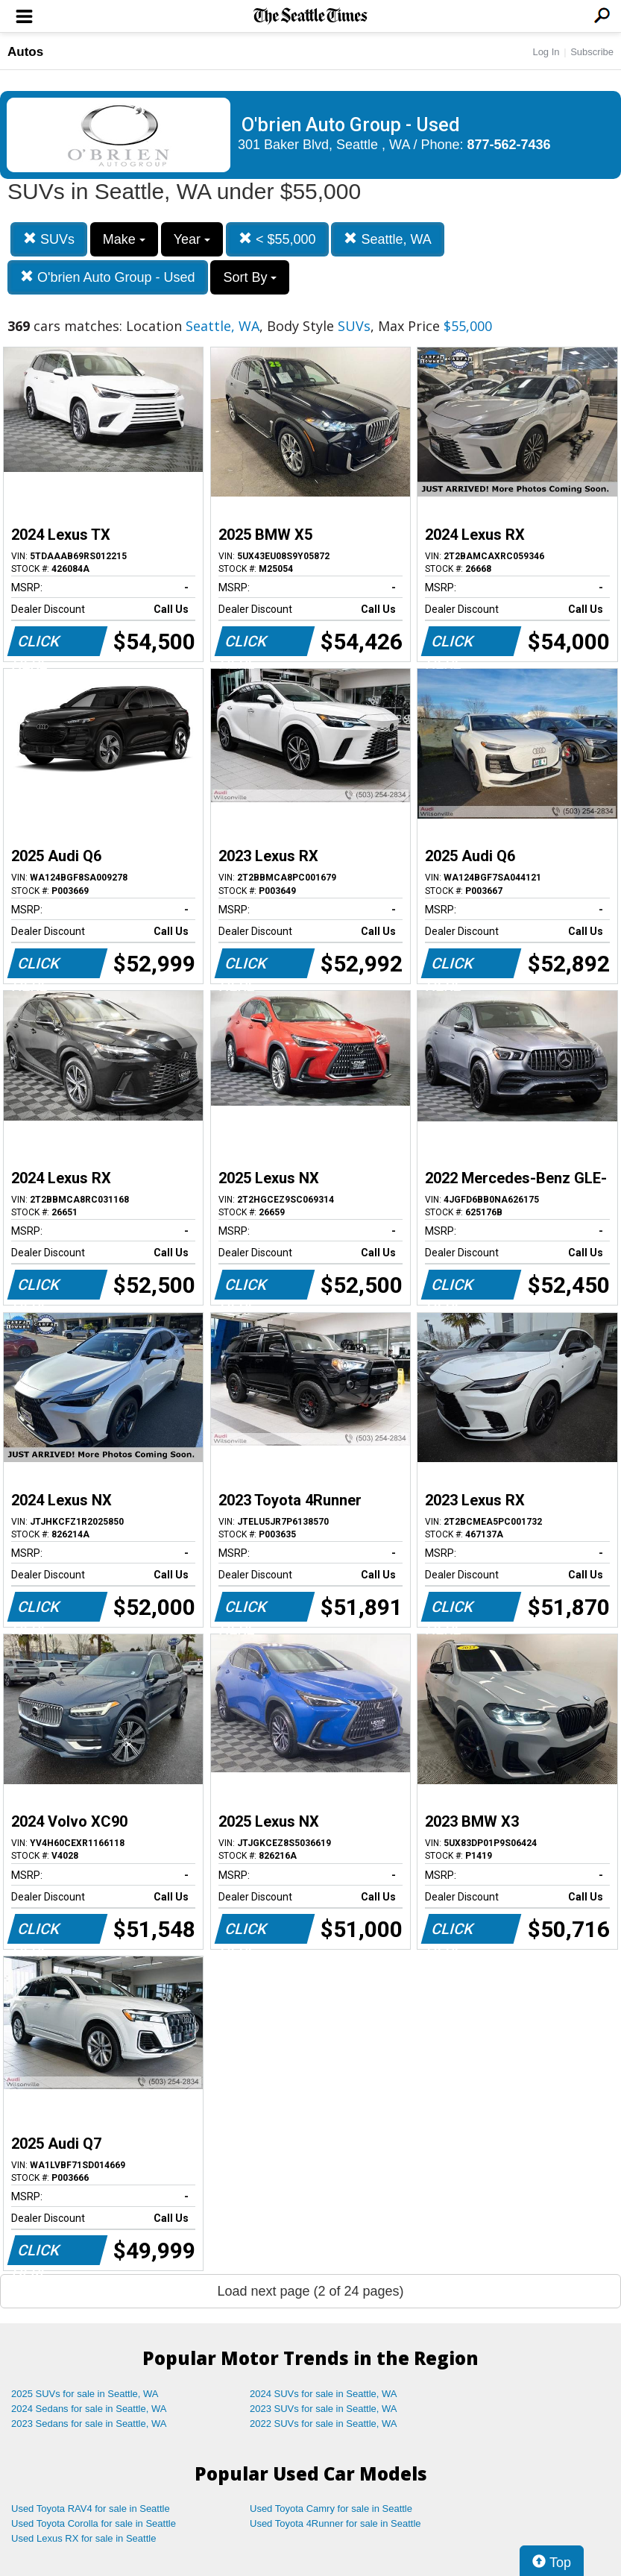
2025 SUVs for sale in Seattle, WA (85, 2393)
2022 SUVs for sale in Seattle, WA (323, 2423)
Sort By (250, 277)
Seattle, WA (387, 239)
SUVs (49, 239)
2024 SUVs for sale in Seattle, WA (323, 2393)
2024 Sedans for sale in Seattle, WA (88, 2408)
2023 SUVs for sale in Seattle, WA (323, 2408)
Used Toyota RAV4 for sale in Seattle (90, 2508)
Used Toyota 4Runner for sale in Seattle (335, 2523)
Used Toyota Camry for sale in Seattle (331, 2508)
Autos (25, 52)
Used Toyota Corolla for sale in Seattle (93, 2523)
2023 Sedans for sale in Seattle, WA (88, 2423)
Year (192, 239)
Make (124, 239)
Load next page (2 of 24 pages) (310, 2291)
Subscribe (592, 51)
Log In (545, 51)
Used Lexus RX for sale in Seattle (83, 2538)
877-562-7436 (509, 144)
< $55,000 (277, 239)
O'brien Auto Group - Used (107, 277)
